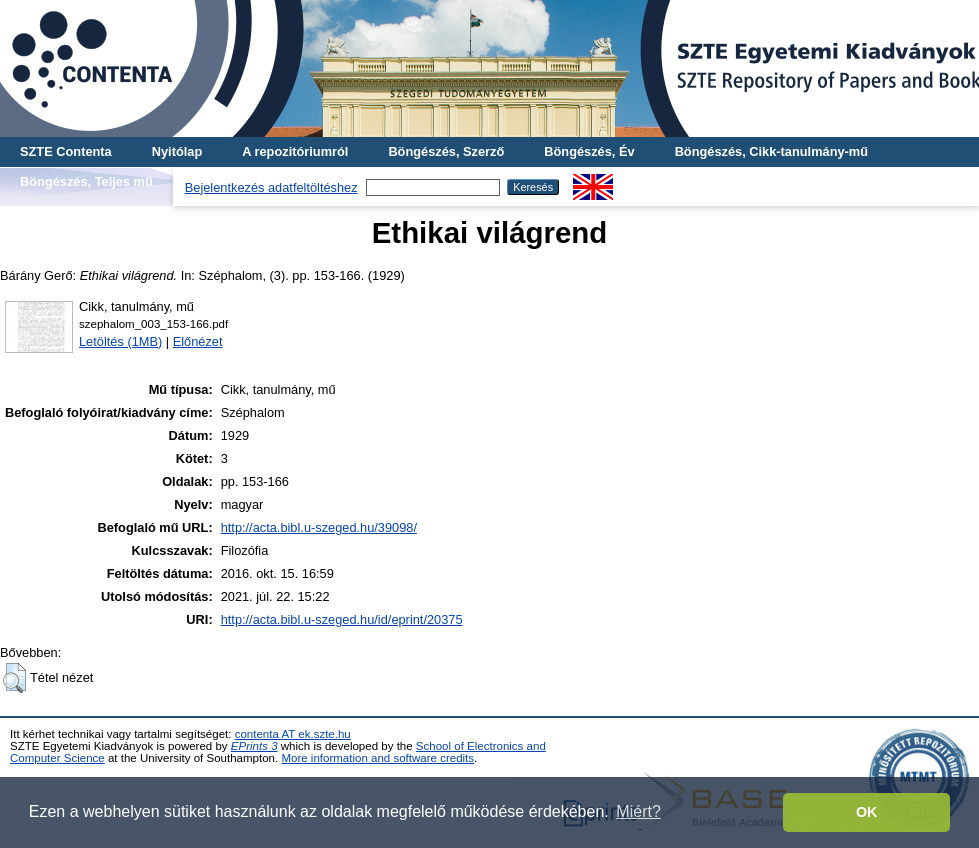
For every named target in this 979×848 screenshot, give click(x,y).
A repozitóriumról (295, 151)
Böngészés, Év (589, 151)
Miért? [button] (638, 811)
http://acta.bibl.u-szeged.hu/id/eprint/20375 (342, 619)
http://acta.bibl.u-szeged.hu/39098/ (319, 527)
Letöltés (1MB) (120, 341)
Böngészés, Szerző (446, 151)
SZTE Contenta (66, 151)
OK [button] (867, 812)
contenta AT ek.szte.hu (293, 734)
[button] (14, 678)
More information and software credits (377, 758)
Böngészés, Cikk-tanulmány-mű (771, 151)
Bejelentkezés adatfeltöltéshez (271, 187)
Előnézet (198, 341)
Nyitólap (177, 151)
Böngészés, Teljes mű (86, 181)
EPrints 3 (254, 746)
